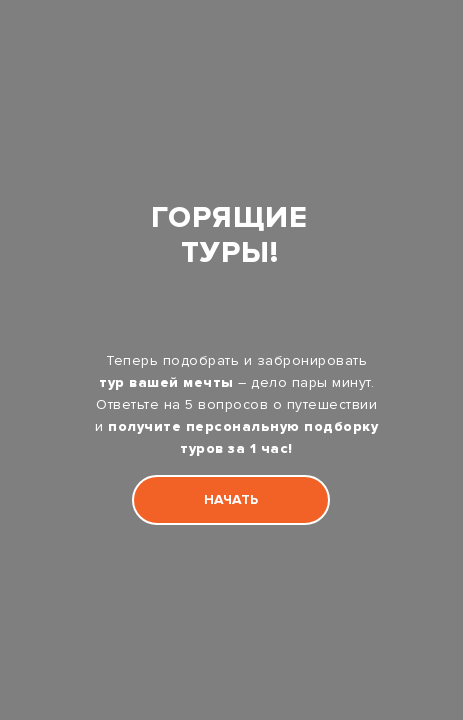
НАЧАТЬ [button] (231, 499)
